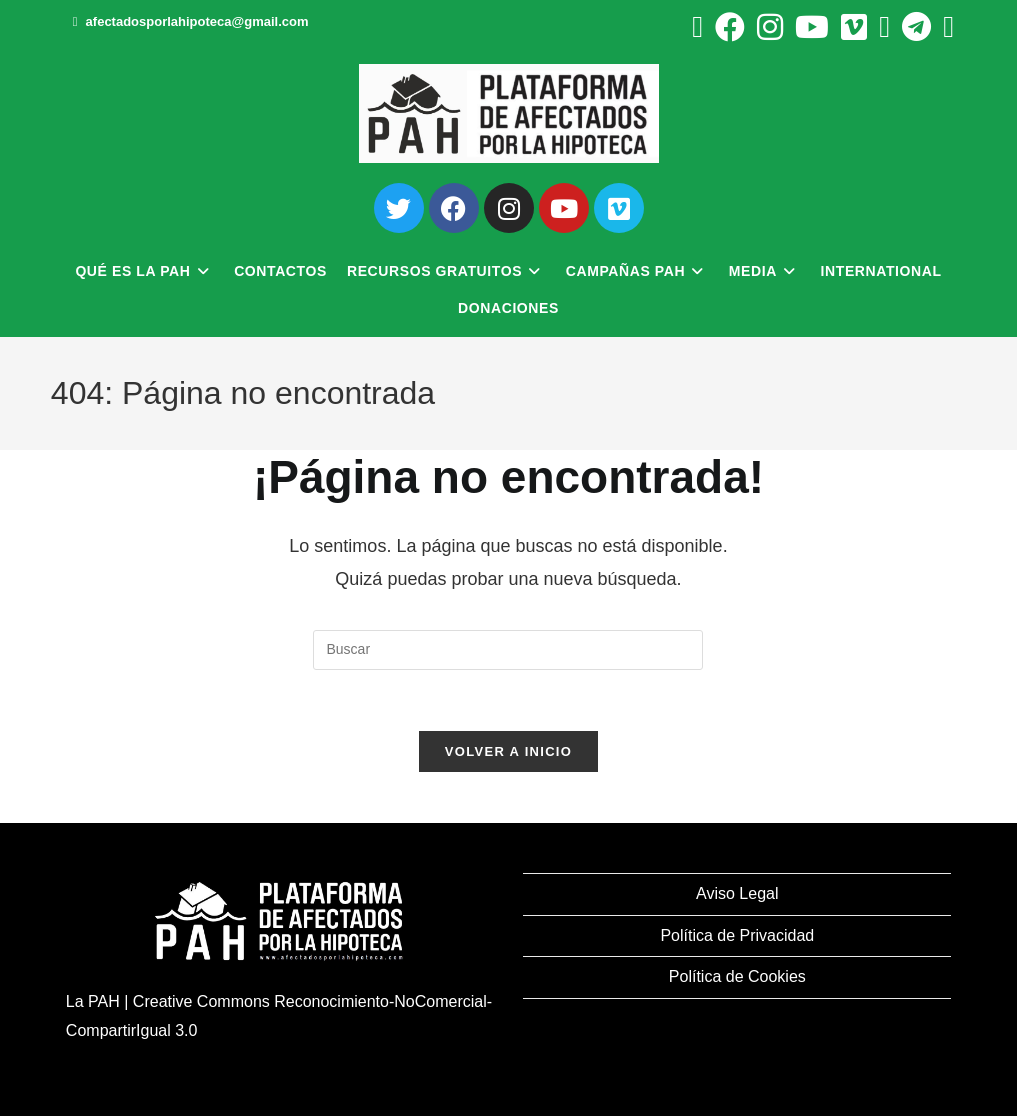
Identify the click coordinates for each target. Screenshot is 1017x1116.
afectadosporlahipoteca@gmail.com (197, 21)
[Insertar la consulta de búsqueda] (508, 650)
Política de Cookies (737, 976)
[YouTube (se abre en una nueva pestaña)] (812, 27)
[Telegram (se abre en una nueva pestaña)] (916, 27)
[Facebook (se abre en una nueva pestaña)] (730, 27)
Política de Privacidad (737, 935)
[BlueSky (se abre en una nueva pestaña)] (884, 27)
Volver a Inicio (508, 751)
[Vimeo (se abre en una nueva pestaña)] (854, 27)
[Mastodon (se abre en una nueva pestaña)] (945, 27)
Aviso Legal (737, 893)
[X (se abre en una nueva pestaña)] (697, 27)
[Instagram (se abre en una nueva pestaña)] (770, 27)
